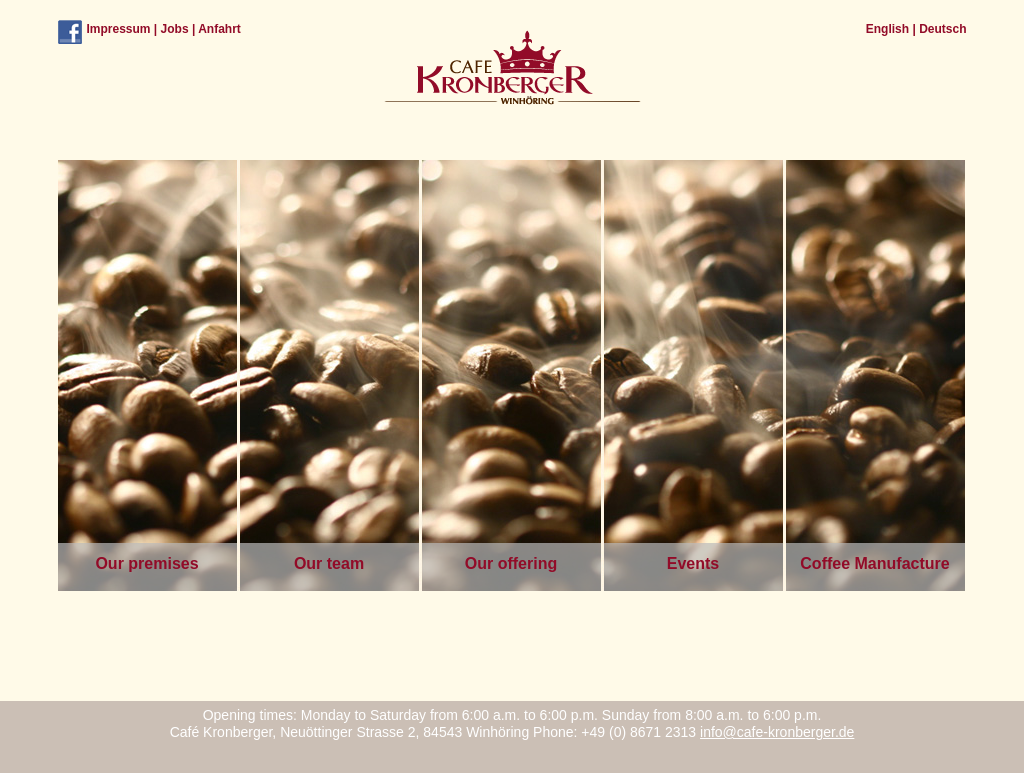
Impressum (119, 29)
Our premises (146, 563)
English (887, 29)
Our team (329, 563)
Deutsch (942, 29)
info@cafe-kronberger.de (777, 732)
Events (693, 563)
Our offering (511, 563)
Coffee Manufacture (874, 563)
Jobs (175, 29)
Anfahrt (219, 29)
